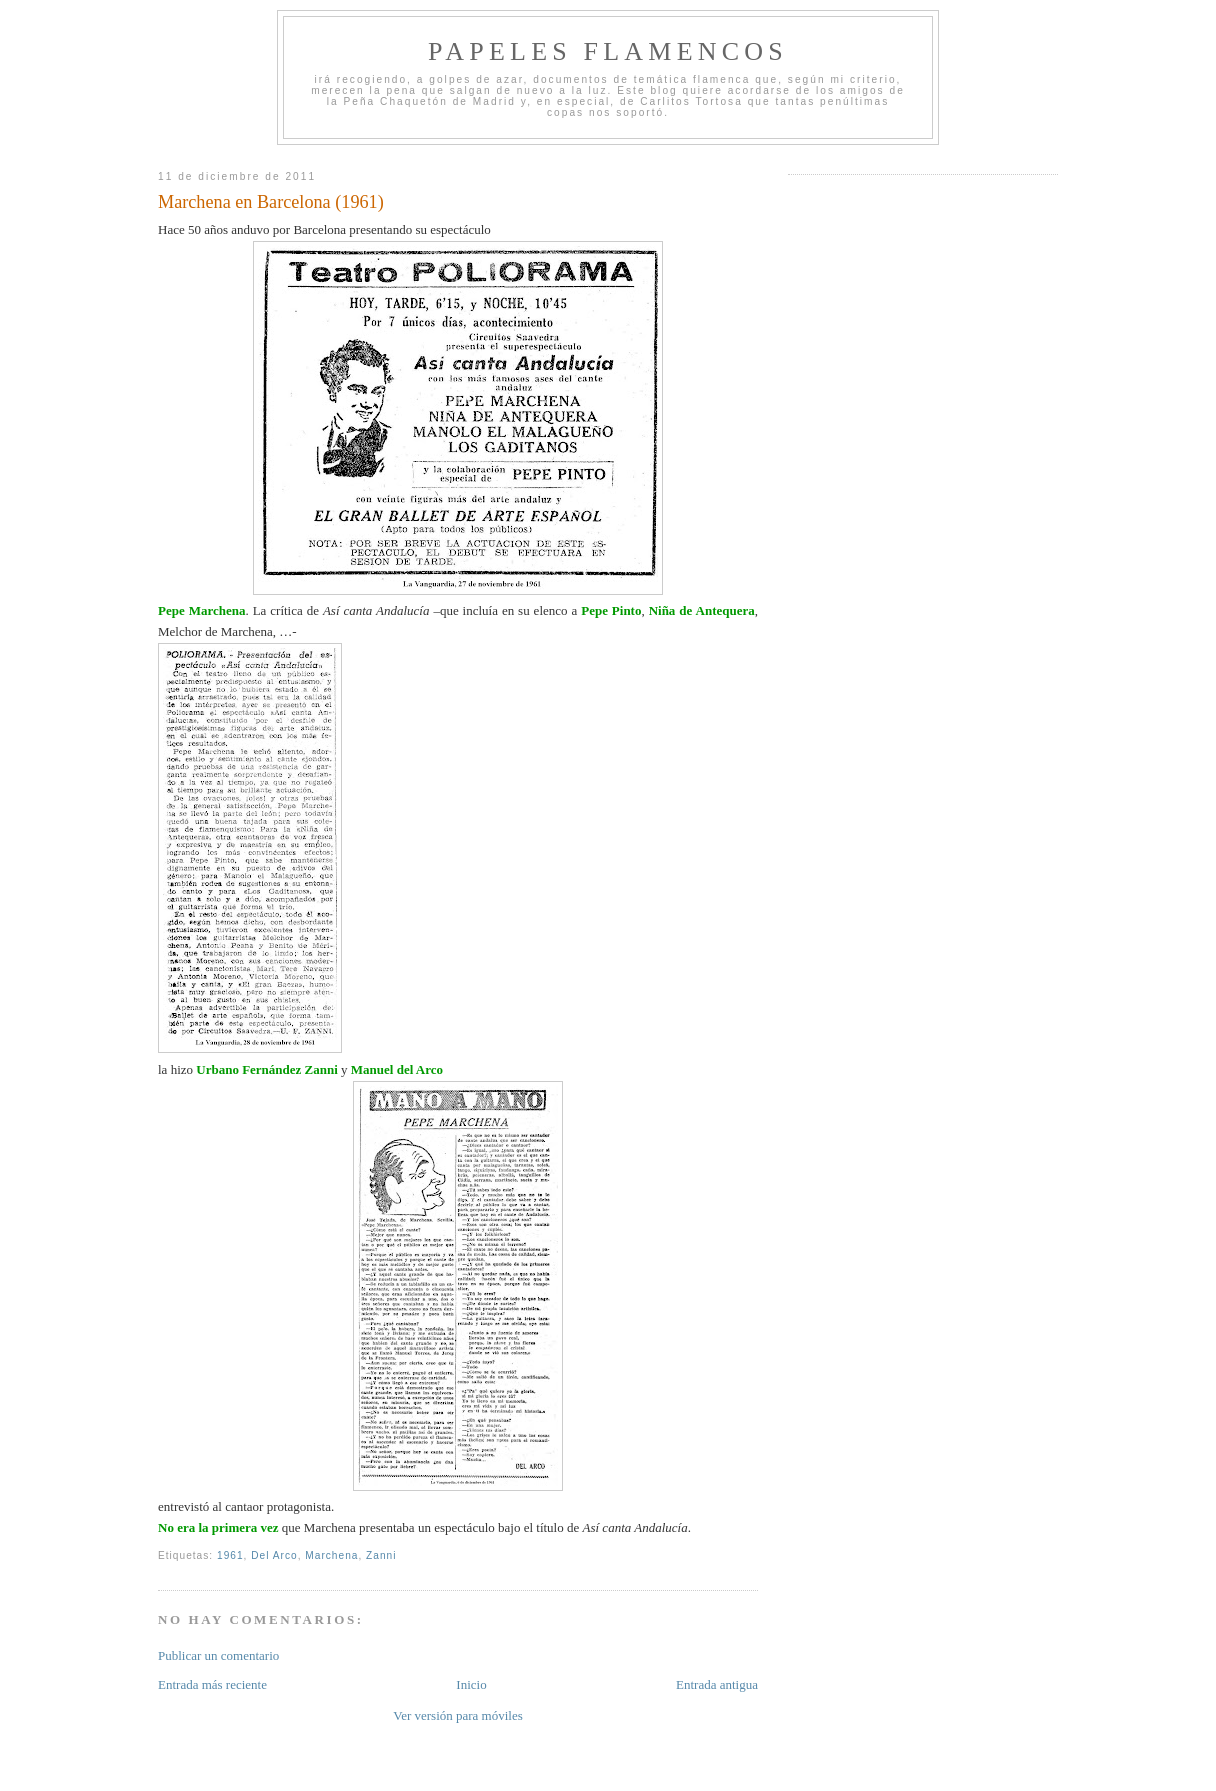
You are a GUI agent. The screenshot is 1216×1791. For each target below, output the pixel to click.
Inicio (471, 1684)
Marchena (331, 1555)
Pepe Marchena (201, 610)
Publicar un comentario (218, 1655)
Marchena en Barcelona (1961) (271, 202)
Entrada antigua (717, 1684)
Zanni (381, 1555)
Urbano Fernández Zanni (267, 1069)
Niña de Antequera (702, 610)
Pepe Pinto (611, 610)
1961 (230, 1555)
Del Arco (274, 1555)
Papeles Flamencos (608, 51)
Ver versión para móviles (458, 1715)
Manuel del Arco (395, 1069)
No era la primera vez (218, 1527)
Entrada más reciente (212, 1684)
